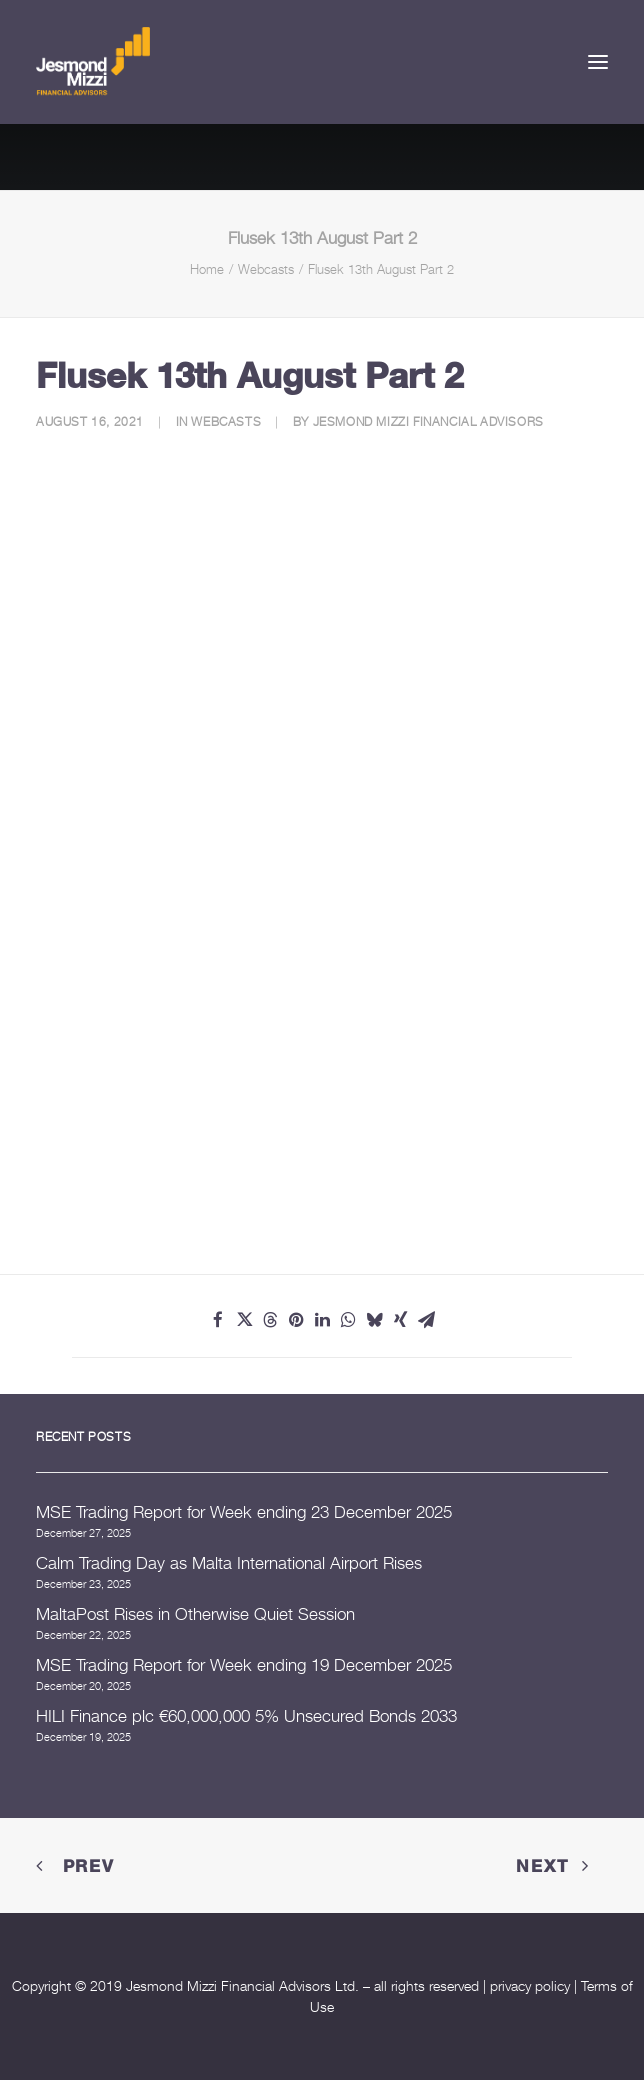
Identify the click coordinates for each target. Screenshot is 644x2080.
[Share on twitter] (244, 1320)
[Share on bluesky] (374, 1320)
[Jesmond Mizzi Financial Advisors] (93, 62)
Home (207, 269)
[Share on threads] (270, 1320)
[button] (598, 62)
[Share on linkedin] (322, 1320)
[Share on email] (426, 1320)
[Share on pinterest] (296, 1320)
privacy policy (530, 1985)
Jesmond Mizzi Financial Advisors (428, 421)
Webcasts (266, 269)
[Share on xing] (400, 1320)
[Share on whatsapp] (348, 1320)
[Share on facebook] (218, 1320)
